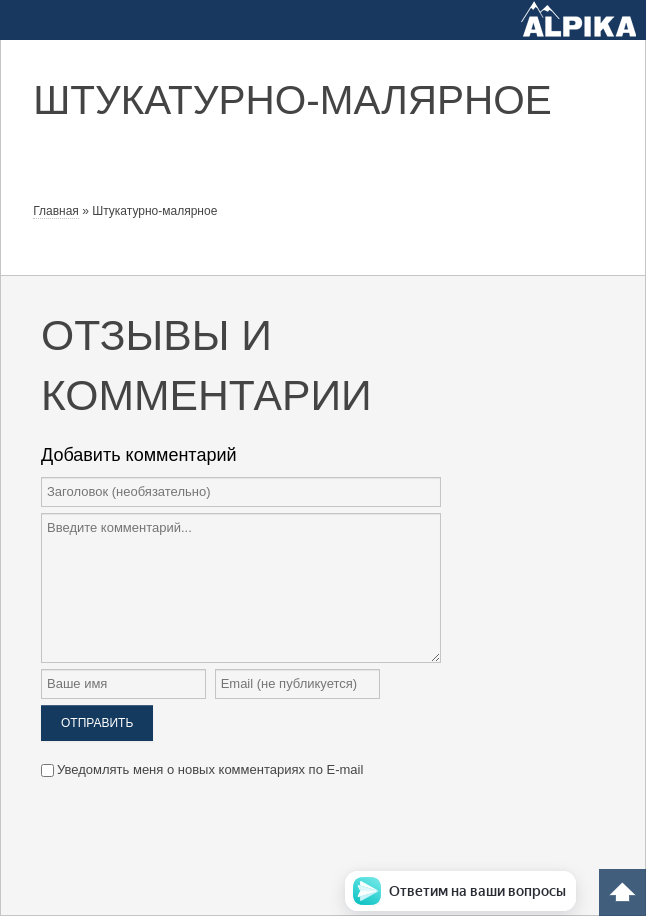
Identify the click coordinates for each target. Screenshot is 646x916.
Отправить (97, 723)
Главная (56, 211)
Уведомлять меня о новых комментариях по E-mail (202, 769)
